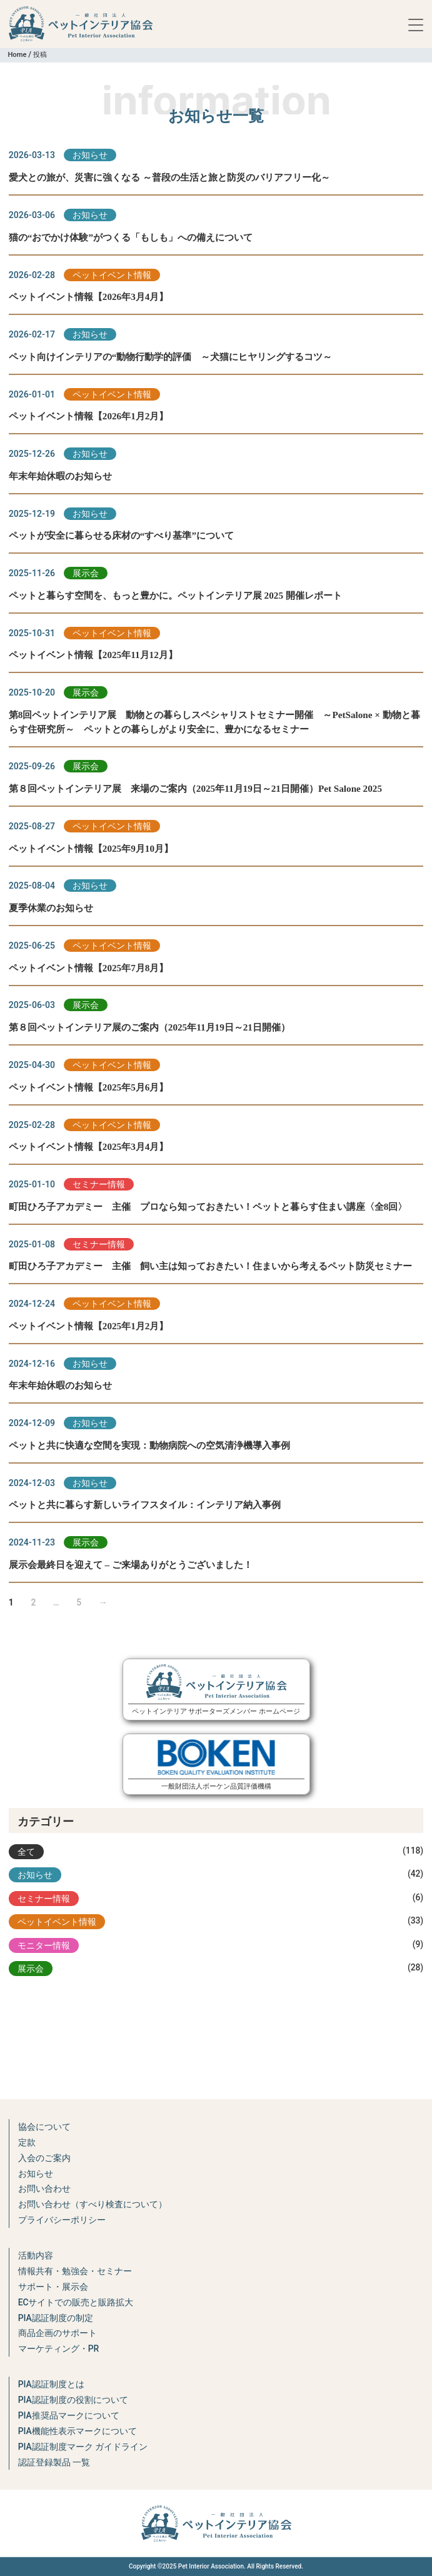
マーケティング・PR (58, 2349)
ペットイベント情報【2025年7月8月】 (89, 967)
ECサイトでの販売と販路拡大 (76, 2302)
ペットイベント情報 (112, 275)
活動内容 (35, 2255)
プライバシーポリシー (62, 2220)
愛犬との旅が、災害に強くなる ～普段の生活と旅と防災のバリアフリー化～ (169, 177)
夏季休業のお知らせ (51, 907)
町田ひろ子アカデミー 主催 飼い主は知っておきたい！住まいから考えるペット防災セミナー (210, 1266)
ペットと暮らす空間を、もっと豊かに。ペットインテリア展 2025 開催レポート (175, 595)
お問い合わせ (44, 2189)
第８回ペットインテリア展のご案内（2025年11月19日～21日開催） (149, 1027)
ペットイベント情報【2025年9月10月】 (91, 848)
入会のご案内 (44, 2158)
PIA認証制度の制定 (55, 2318)
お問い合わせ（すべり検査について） (92, 2204)
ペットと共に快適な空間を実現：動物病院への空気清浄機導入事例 (149, 1445)
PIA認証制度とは (51, 2384)
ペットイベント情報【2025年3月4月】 (89, 1146)
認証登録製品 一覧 (54, 2462)
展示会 (86, 573)
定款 (27, 2142)
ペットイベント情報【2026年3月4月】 (89, 296)
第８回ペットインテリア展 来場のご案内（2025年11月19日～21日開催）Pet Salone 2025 (195, 788)
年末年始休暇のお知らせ (60, 476)
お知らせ (90, 155)
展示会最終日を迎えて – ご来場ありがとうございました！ (131, 1564)
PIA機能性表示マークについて (77, 2431)
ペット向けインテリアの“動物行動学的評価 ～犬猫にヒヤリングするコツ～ (171, 356)
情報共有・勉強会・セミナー (75, 2271)
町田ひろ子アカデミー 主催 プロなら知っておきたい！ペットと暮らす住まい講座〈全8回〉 (208, 1206)
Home (17, 55)
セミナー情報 (99, 1184)
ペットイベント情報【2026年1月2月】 (89, 416)
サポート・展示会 (53, 2287)
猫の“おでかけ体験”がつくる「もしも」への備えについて (131, 237)
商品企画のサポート (57, 2333)
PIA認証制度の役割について (73, 2400)
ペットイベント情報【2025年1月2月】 (89, 1325)
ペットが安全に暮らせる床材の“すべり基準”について (121, 535)
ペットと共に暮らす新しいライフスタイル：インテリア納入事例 (145, 1504)
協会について (44, 2127)
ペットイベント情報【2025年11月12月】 (93, 654)
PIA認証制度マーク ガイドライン (83, 2447)
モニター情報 (44, 1945)
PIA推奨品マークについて (68, 2415)
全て (26, 1852)
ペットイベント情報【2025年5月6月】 (89, 1087)
